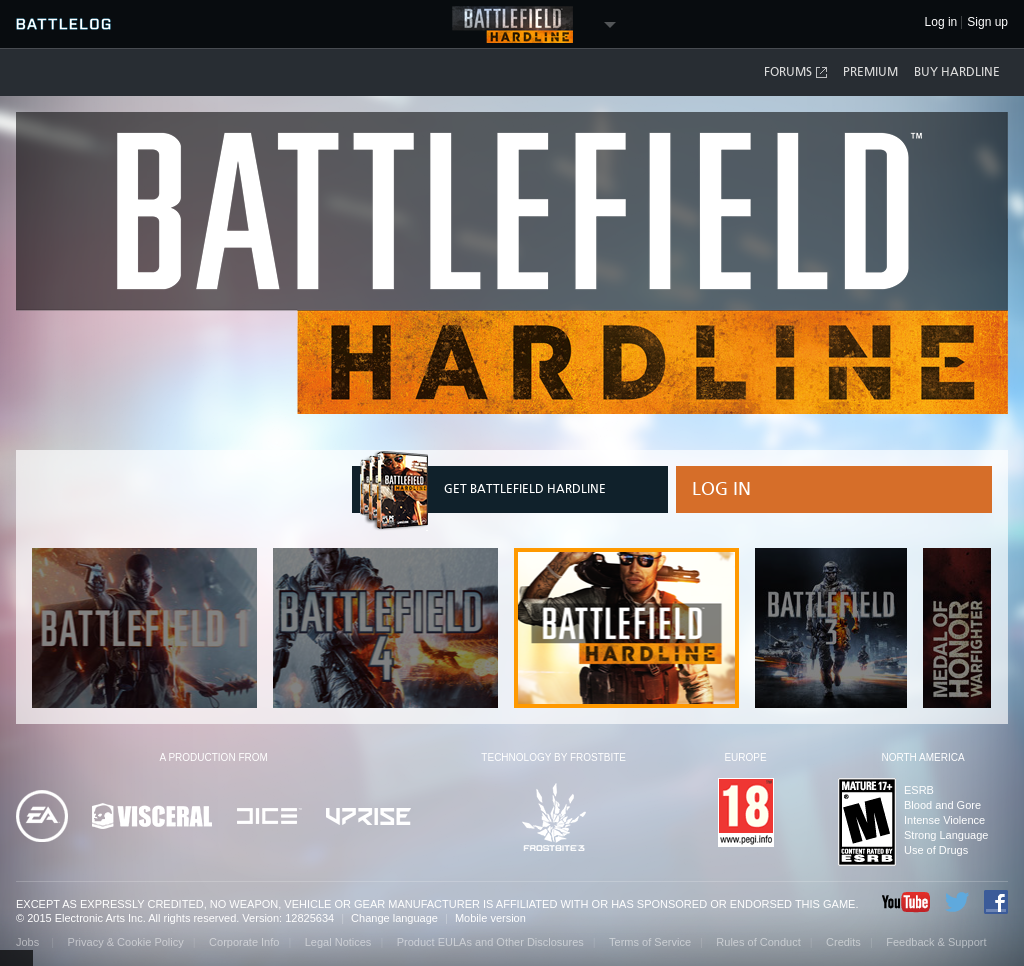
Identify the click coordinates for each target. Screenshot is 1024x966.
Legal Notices (338, 942)
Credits (843, 942)
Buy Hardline (957, 72)
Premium (870, 72)
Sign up (987, 22)
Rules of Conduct (758, 942)
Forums (796, 72)
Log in (721, 489)
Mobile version (490, 918)
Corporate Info (244, 942)
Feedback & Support (936, 942)
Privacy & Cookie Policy (126, 942)
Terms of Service (650, 942)
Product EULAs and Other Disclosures (490, 942)
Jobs (29, 942)
